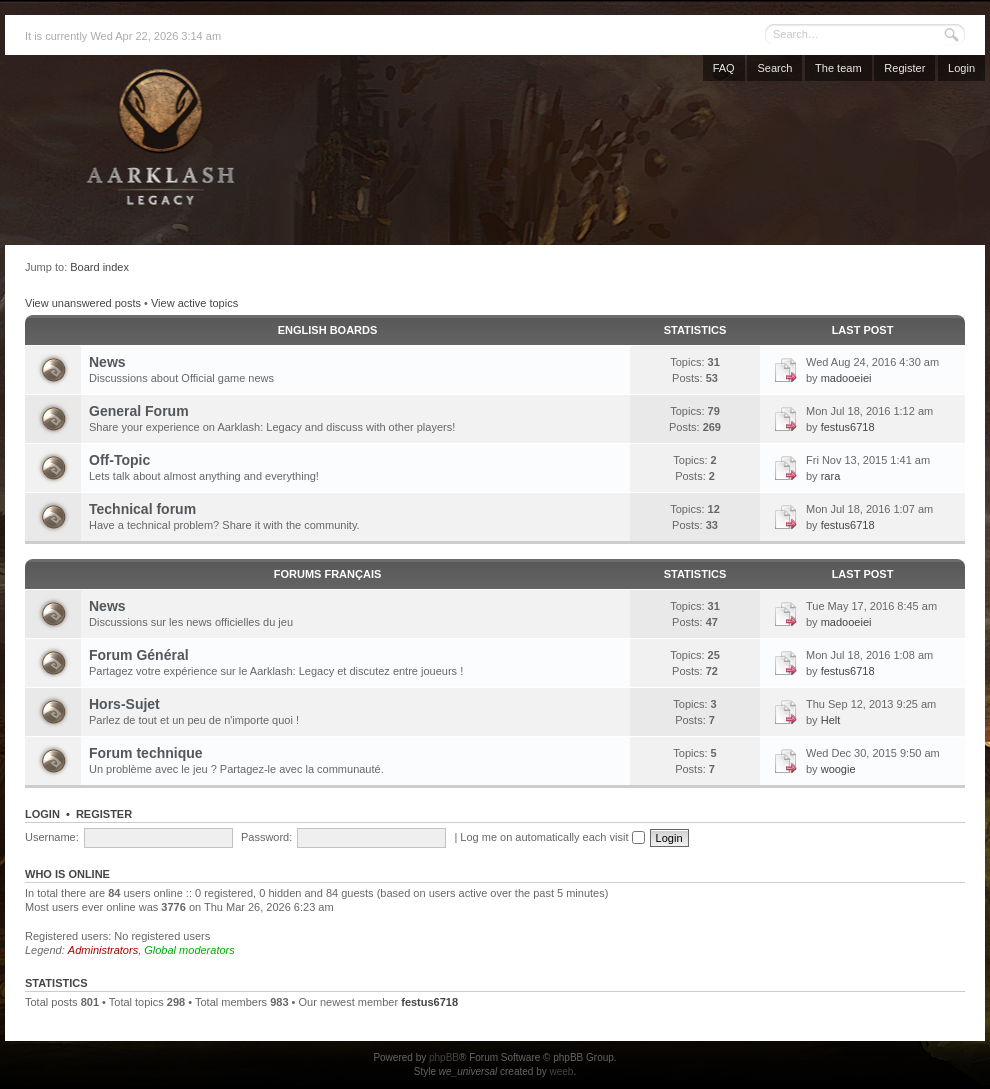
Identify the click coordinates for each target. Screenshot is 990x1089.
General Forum (139, 411)
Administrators (103, 950)
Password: (266, 837)
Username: (52, 837)
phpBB (444, 1057)
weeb (561, 1071)
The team (838, 68)
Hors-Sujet (124, 704)
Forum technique (146, 753)
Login (961, 68)
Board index (99, 267)
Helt (831, 720)
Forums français (328, 574)
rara (831, 476)
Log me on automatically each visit (552, 837)
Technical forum (142, 509)
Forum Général (139, 655)
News (107, 362)
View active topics (194, 303)
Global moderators (189, 950)
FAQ (724, 68)
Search (774, 68)
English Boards (328, 330)
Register (904, 68)
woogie (838, 769)
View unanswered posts (83, 303)
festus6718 (848, 427)
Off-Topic (119, 460)
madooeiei (846, 378)
